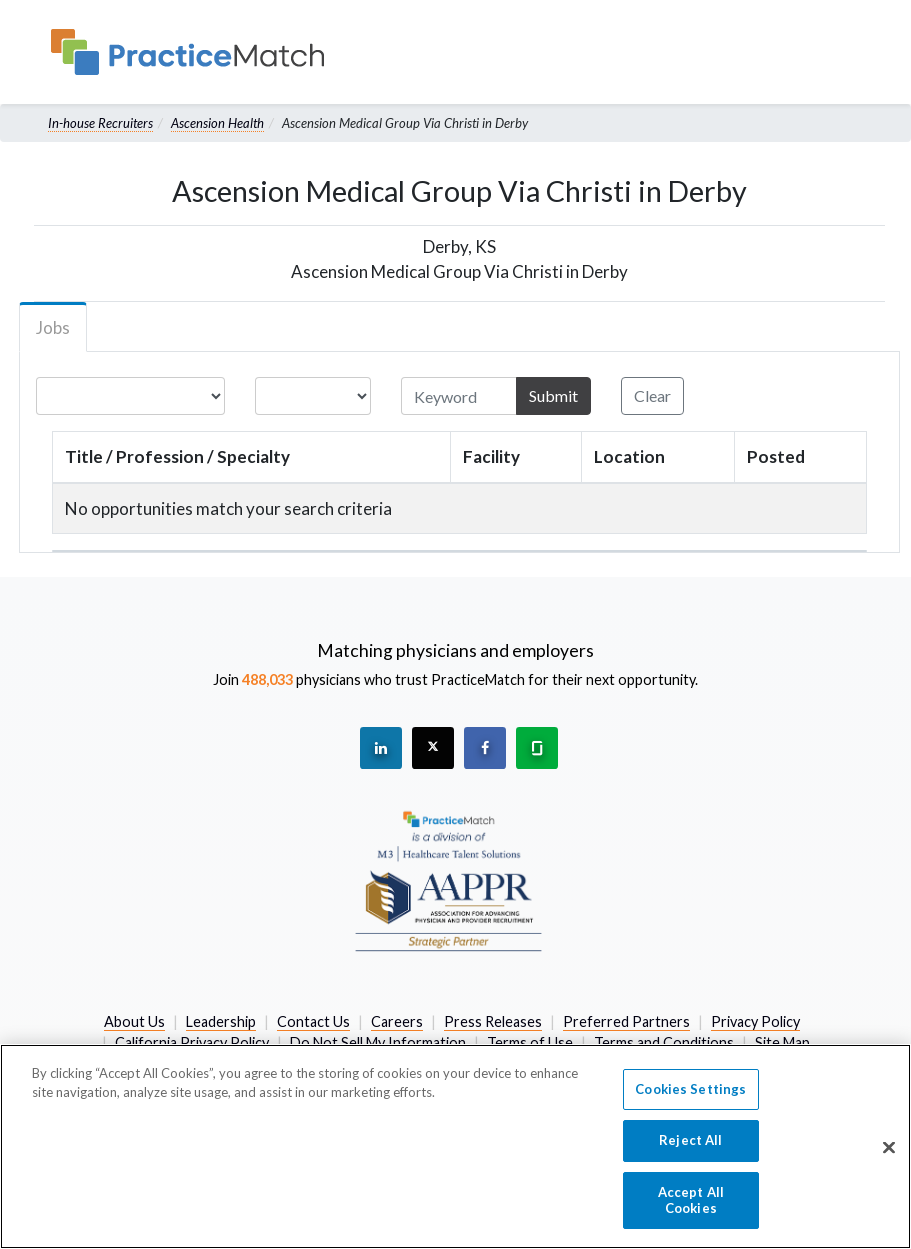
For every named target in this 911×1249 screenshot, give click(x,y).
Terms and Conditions (664, 1042)
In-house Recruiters (100, 123)
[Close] (889, 1158)
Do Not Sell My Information (378, 1042)
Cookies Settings (690, 1100)
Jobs (53, 327)
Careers (397, 1021)
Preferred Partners (626, 1021)
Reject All (690, 1152)
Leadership (221, 1021)
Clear (652, 395)
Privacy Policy (755, 1021)
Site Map (782, 1042)
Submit (553, 395)
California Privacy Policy (192, 1042)
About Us (134, 1021)
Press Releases (493, 1021)
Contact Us (313, 1021)
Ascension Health (217, 123)
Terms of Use (530, 1042)
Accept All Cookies (691, 1211)
